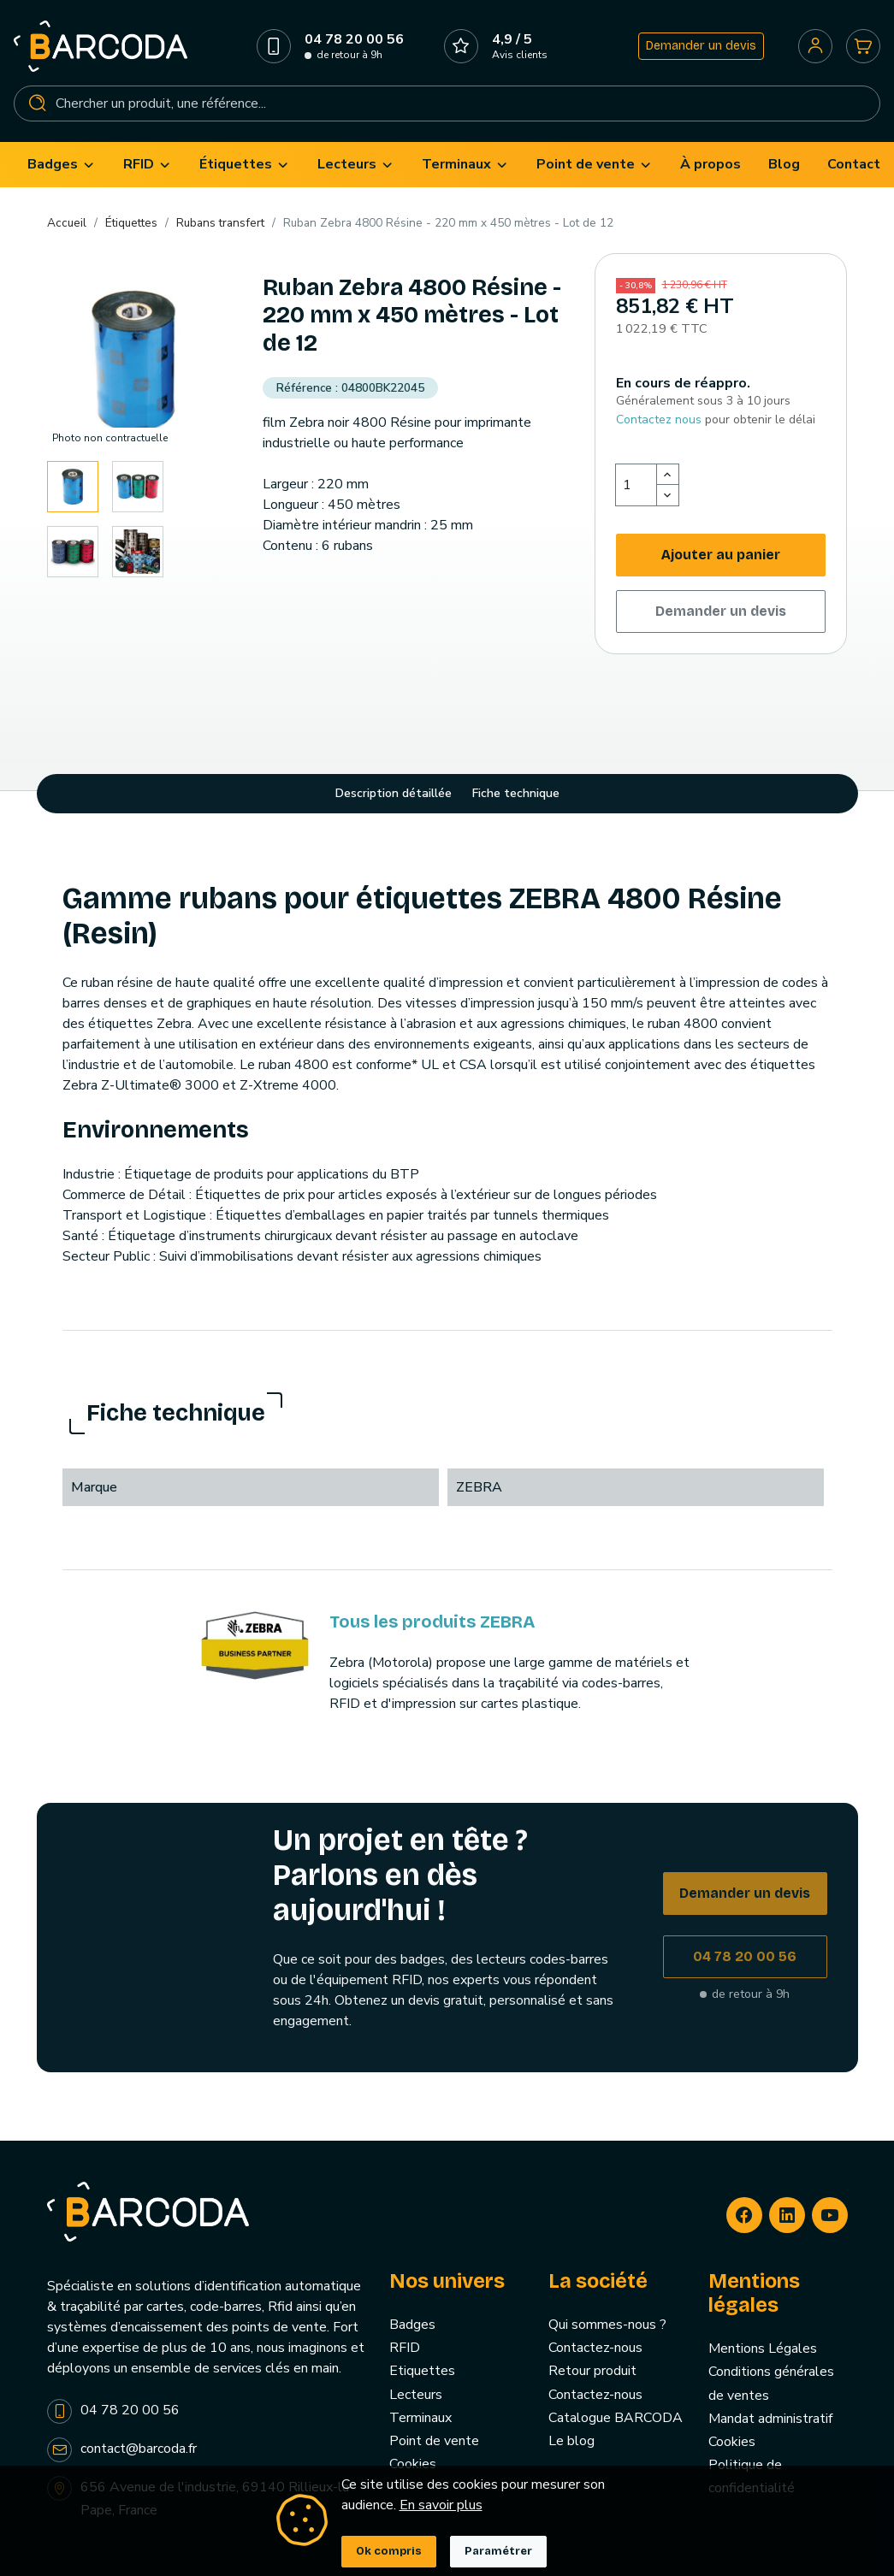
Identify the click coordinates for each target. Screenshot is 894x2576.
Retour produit (592, 2370)
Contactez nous (659, 419)
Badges (412, 2324)
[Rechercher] (447, 103)
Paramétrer (498, 2551)
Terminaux (420, 2417)
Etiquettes (422, 2370)
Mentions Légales (762, 2348)
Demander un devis (701, 45)
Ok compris (389, 2551)
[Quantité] (636, 485)
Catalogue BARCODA (615, 2417)
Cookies (412, 2464)
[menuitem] (62, 164)
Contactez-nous (595, 2347)
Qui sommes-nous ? (607, 2324)
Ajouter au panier (720, 555)
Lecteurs (415, 2394)
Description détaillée (393, 793)
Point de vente (434, 2440)
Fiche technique (515, 793)
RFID (404, 2347)
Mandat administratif (770, 2418)
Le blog (571, 2440)
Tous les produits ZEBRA (432, 1621)
